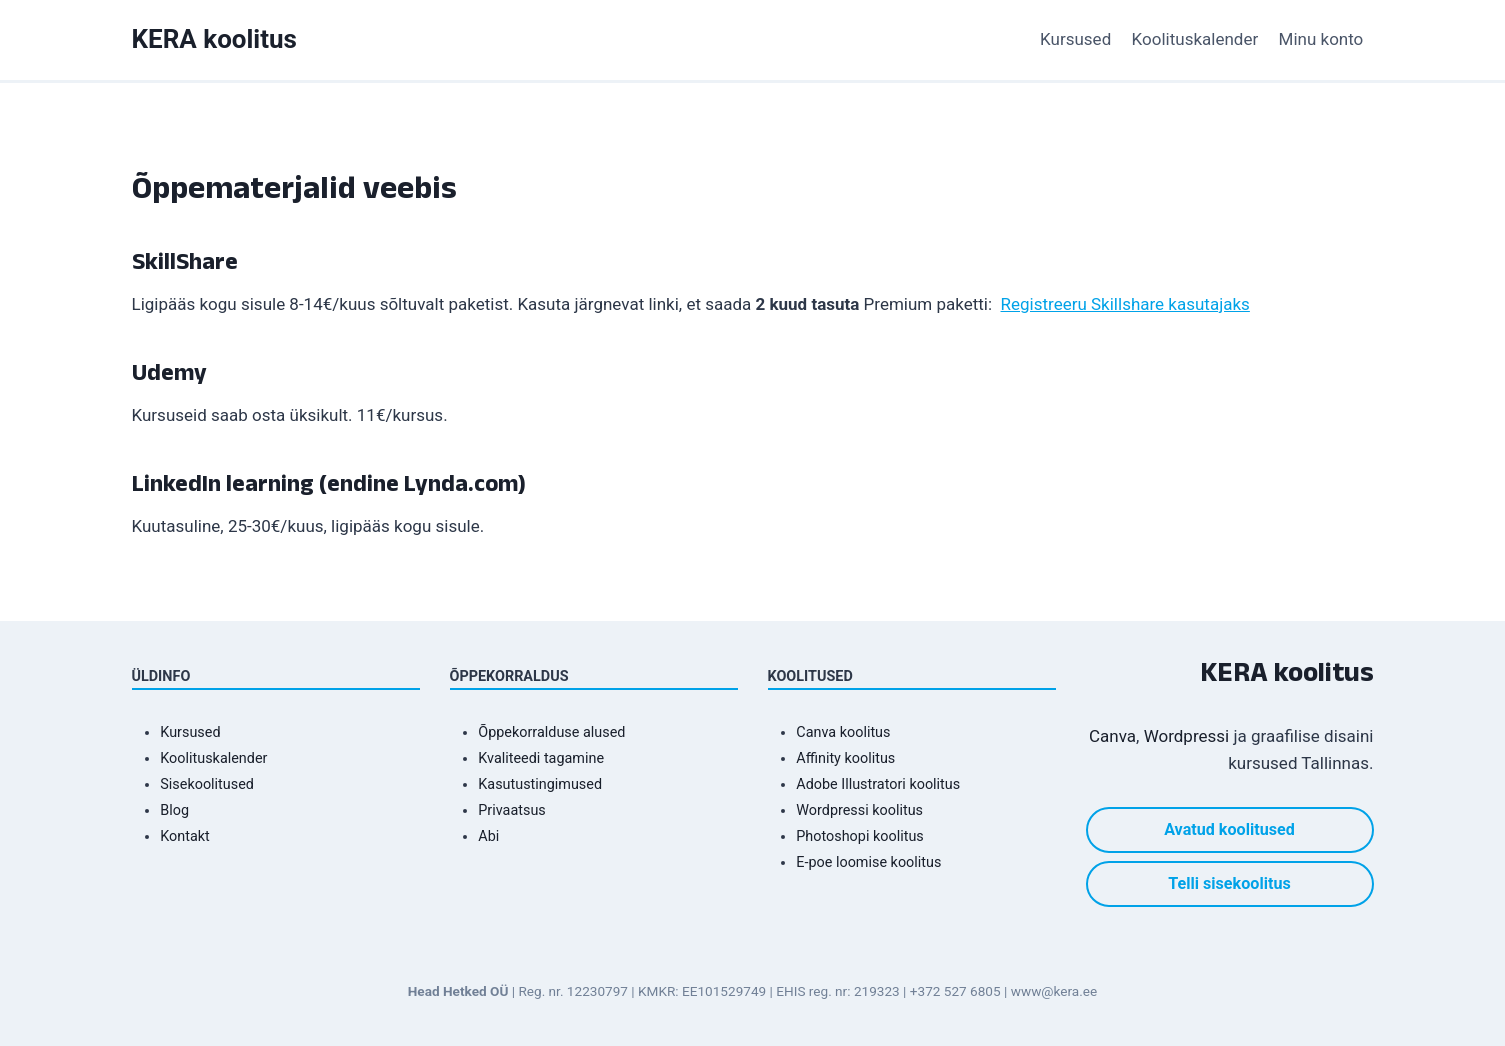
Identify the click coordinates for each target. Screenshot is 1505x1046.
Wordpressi (1187, 736)
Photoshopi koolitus (859, 836)
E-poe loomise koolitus (868, 862)
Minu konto (1321, 39)
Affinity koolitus (845, 758)
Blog (174, 810)
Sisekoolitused (207, 784)
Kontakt (185, 836)
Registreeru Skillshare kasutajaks (1125, 304)
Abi (488, 836)
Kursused (1075, 39)
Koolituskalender (1195, 39)
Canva (1112, 736)
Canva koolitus (843, 732)
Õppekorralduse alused (551, 732)
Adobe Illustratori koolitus (878, 784)
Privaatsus (511, 810)
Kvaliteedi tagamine (541, 758)
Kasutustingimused (540, 784)
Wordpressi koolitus (859, 810)
